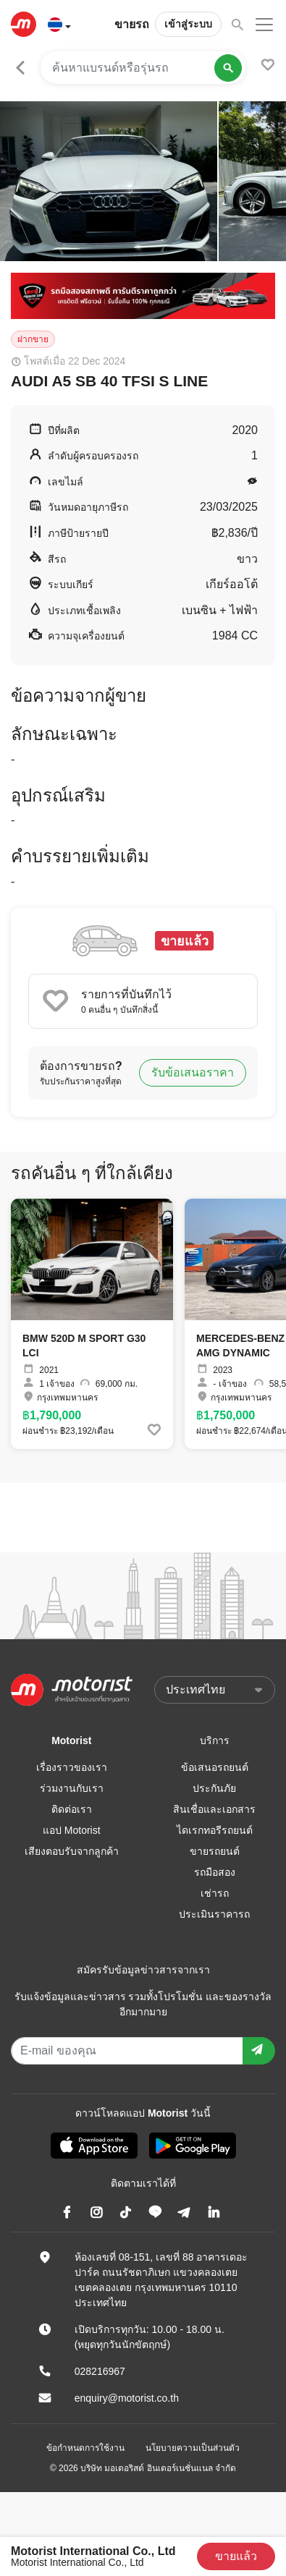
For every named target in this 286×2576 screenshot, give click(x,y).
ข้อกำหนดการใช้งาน (85, 2448)
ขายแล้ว (236, 2556)
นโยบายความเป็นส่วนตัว (193, 2448)
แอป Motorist (72, 1830)
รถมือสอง (214, 1872)
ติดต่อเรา (71, 1809)
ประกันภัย (214, 1788)
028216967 (100, 2371)
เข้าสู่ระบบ (188, 24)
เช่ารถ (215, 1893)
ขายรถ (131, 24)
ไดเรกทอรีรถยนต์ (215, 1830)
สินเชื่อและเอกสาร (214, 1809)
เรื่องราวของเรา (71, 1767)
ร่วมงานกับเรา (72, 1788)
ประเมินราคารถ (214, 1914)
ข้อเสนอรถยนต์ (214, 1767)
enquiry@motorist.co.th (127, 2398)
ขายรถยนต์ (215, 1851)
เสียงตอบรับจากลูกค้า (72, 1851)
